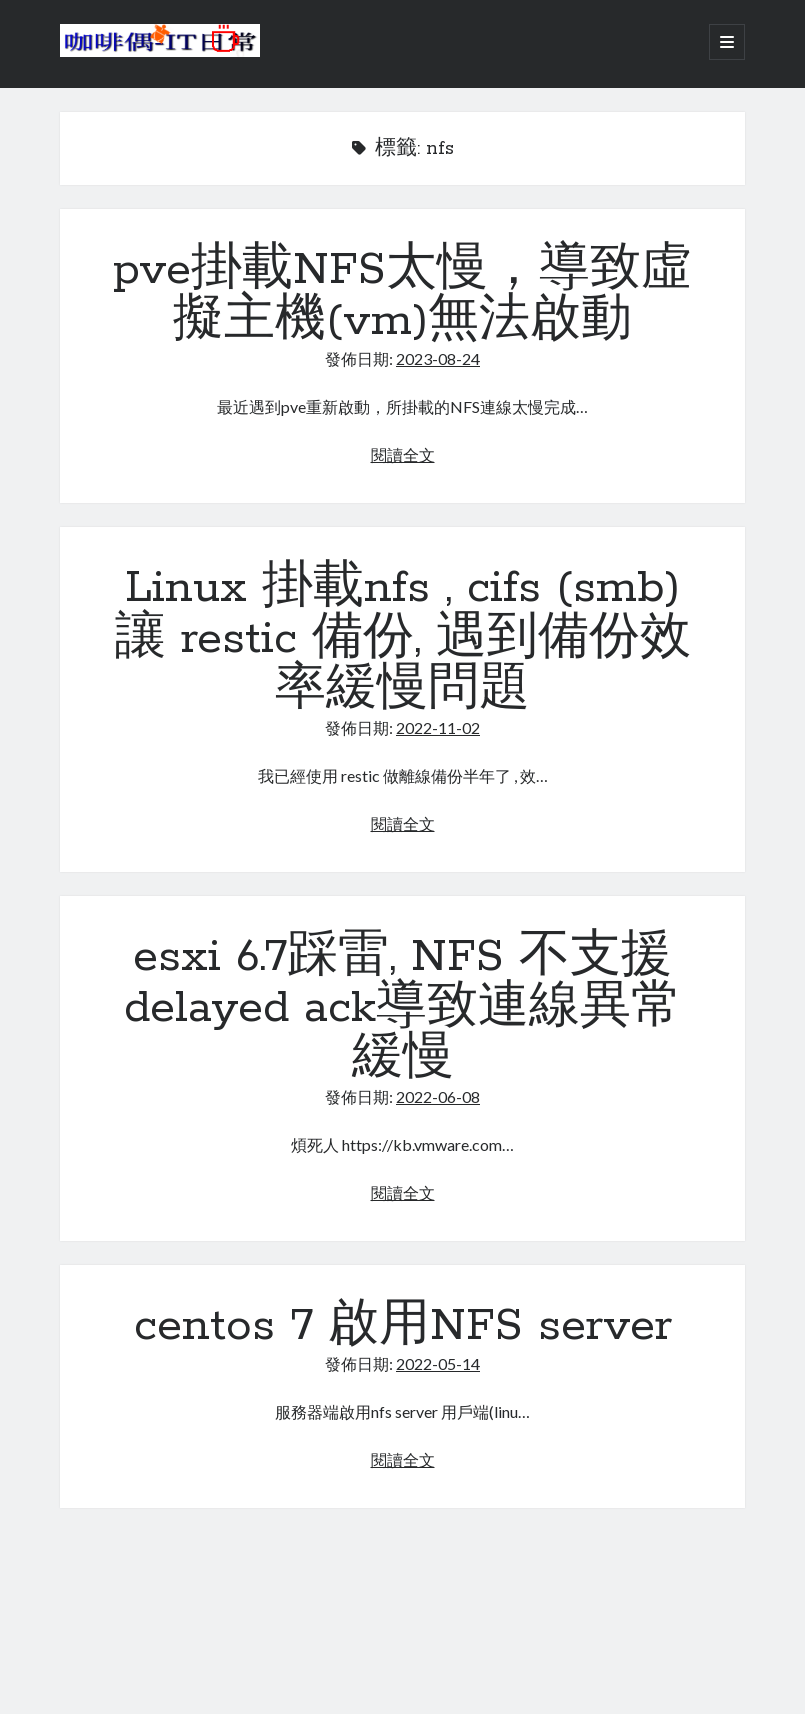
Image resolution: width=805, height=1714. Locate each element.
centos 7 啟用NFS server (403, 1326)
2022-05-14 (438, 1363)
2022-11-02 (438, 727)
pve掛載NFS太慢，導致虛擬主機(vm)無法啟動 (402, 295)
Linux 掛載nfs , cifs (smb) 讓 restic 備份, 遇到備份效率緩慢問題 (403, 639)
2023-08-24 (438, 358)
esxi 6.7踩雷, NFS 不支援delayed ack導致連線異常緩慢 (403, 1008)
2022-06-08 (438, 1096)
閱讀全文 (403, 454)
